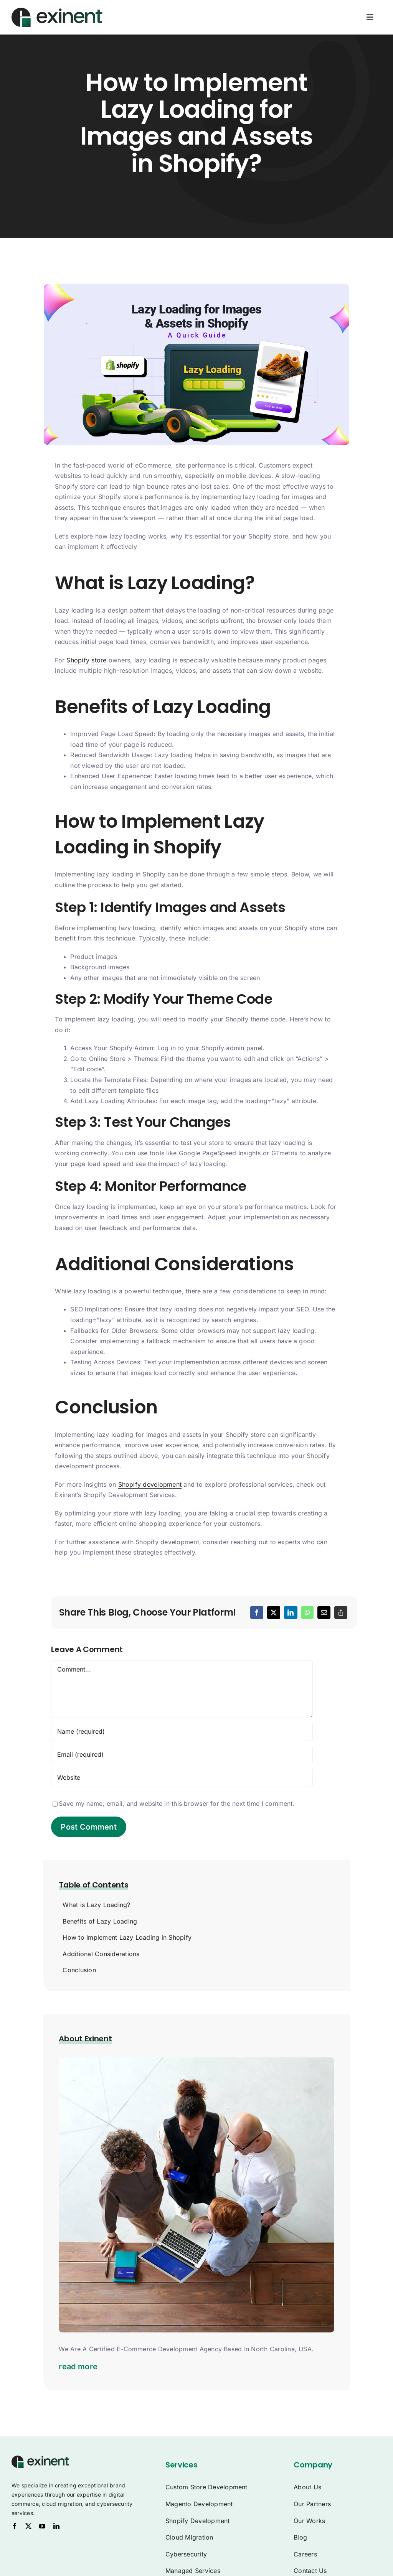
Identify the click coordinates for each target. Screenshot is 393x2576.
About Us (307, 2487)
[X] (273, 1612)
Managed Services (192, 2570)
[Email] (323, 1612)
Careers (305, 2554)
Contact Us (310, 2570)
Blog (300, 2537)
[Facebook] (256, 1612)
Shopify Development (197, 2521)
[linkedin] (56, 2526)
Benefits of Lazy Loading (100, 1921)
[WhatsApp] (307, 1612)
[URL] (181, 1777)
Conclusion (79, 1970)
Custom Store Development (206, 2487)
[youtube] (42, 2526)
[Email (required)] (181, 1754)
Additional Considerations (101, 1954)
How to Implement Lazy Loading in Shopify (127, 1937)
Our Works (309, 2521)
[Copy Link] (340, 1612)
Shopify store (86, 660)
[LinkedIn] (290, 1612)
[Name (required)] (181, 1731)
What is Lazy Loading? (96, 1905)
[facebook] (15, 2526)
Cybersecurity (186, 2554)
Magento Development (199, 2504)
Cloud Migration (189, 2537)
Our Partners (312, 2504)
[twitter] (28, 2526)
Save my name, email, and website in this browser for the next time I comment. (176, 1803)
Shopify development (150, 1484)
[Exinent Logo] (40, 2458)
